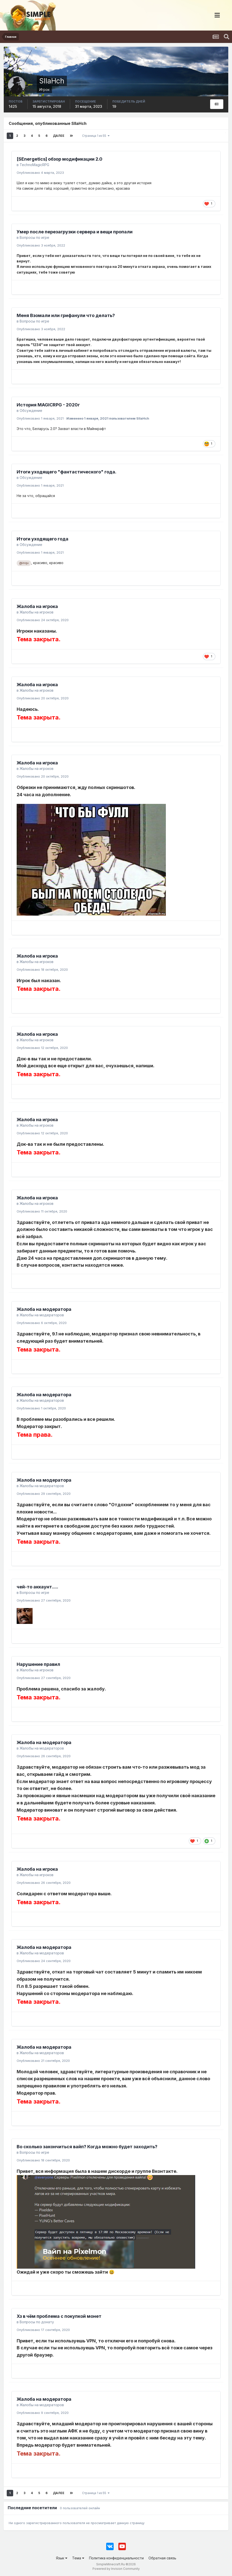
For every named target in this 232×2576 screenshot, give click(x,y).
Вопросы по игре (34, 237)
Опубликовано (40, 173)
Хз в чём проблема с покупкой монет (59, 2316)
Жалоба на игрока (37, 606)
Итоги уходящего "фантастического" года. (66, 471)
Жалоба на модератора (44, 1309)
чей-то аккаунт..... (37, 1586)
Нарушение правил (38, 1664)
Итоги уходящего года (42, 538)
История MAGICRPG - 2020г (48, 404)
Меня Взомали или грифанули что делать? (66, 315)
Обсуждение (31, 410)
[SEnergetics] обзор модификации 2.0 (59, 159)
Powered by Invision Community (116, 2569)
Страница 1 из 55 (96, 136)
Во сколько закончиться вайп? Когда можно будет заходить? (87, 2146)
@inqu (24, 563)
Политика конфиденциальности (116, 2558)
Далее (58, 136)
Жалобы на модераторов (42, 1315)
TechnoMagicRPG (34, 165)
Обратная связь (162, 2558)
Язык (61, 2558)
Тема (78, 2558)
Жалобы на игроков (36, 612)
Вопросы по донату (37, 2322)
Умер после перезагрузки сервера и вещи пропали (75, 231)
